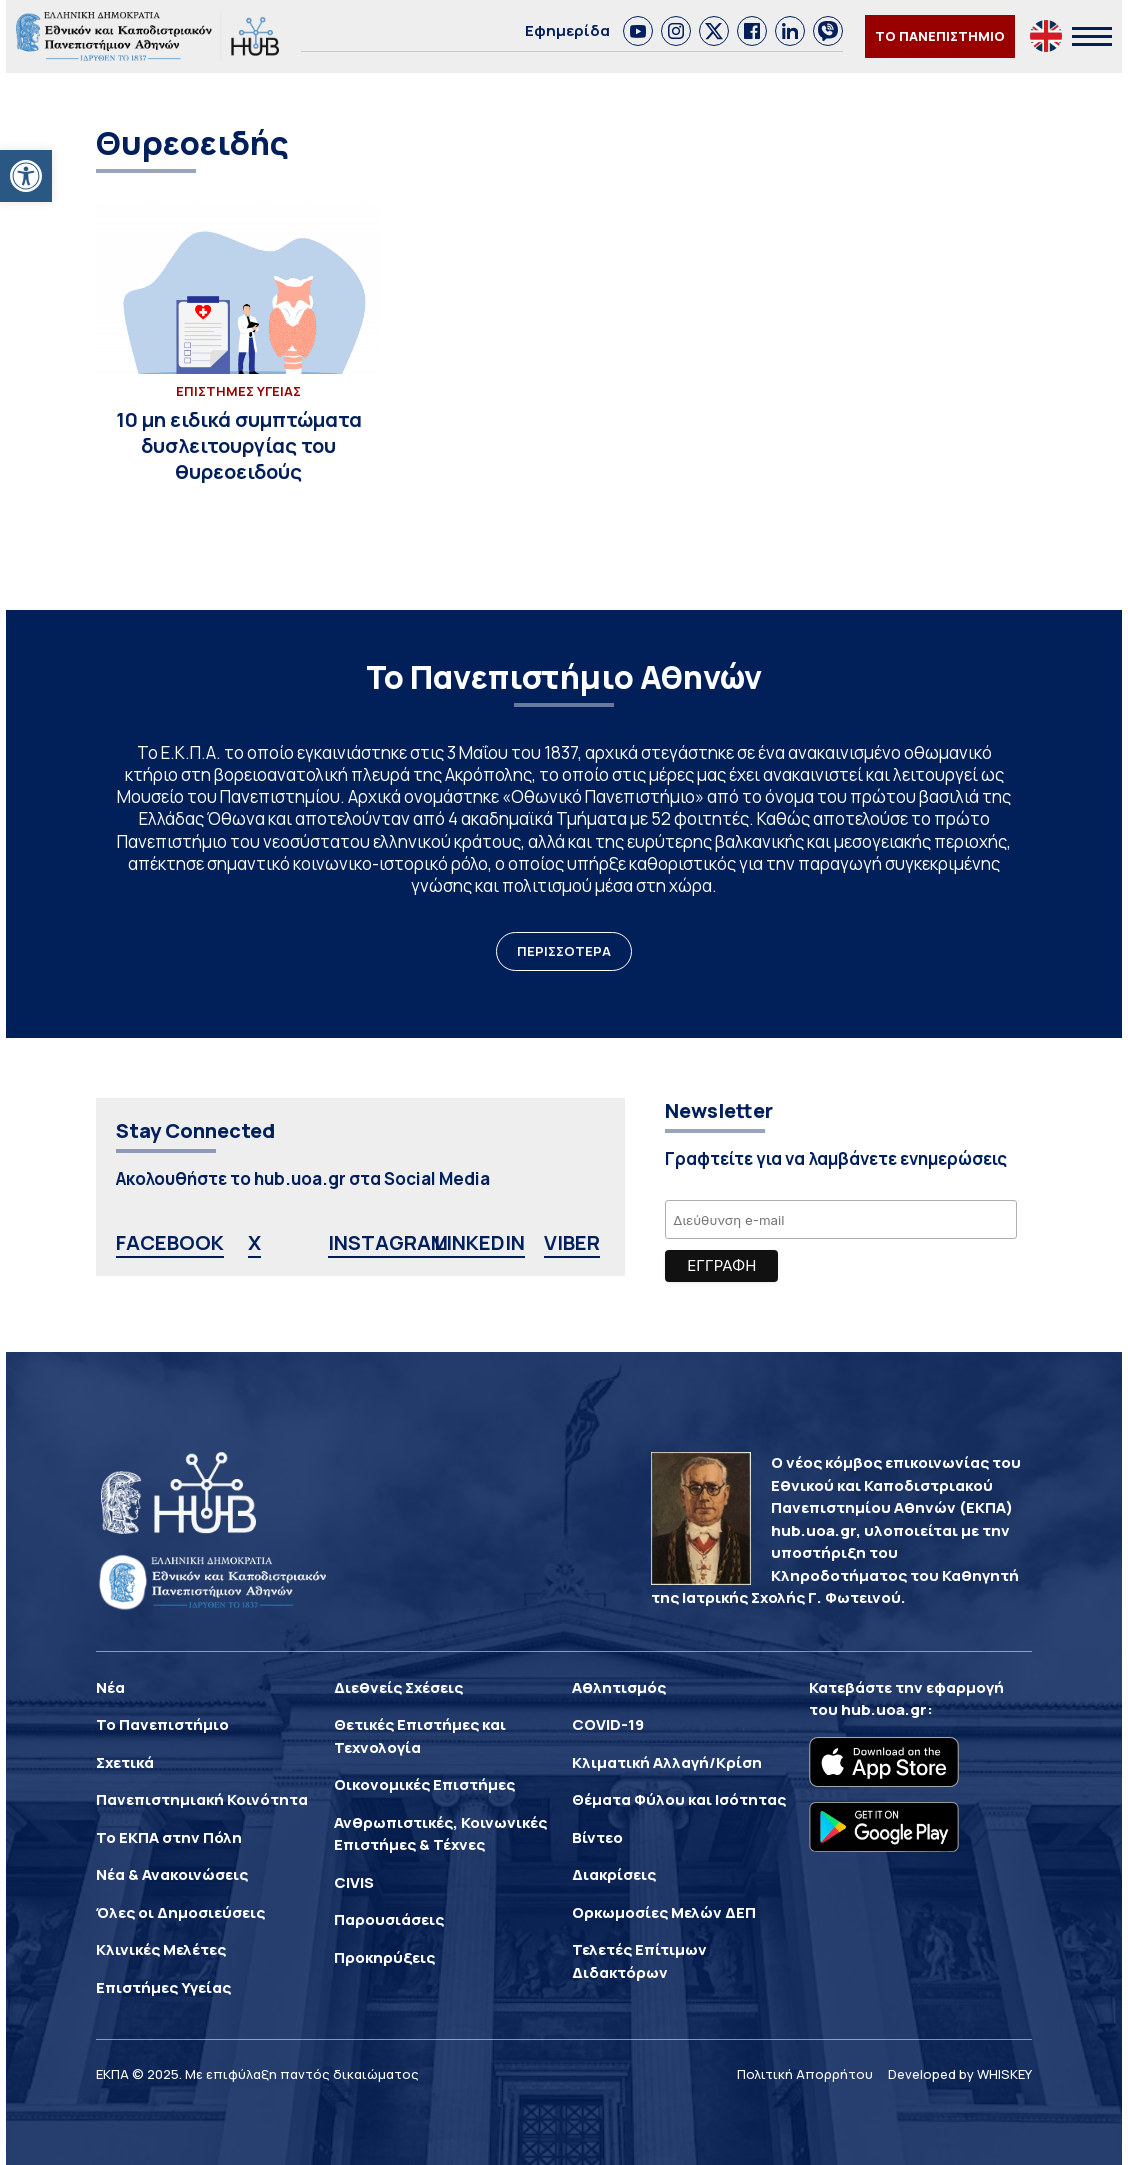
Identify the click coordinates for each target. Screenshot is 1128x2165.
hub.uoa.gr (884, 1709)
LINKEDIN (479, 1242)
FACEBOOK (170, 1242)
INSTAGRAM (388, 1242)
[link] (638, 31)
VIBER (572, 1242)
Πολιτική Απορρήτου (805, 2074)
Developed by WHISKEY (960, 2074)
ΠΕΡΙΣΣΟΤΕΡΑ (564, 951)
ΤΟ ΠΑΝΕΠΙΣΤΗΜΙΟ (940, 36)
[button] (26, 176)
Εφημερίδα (567, 30)
